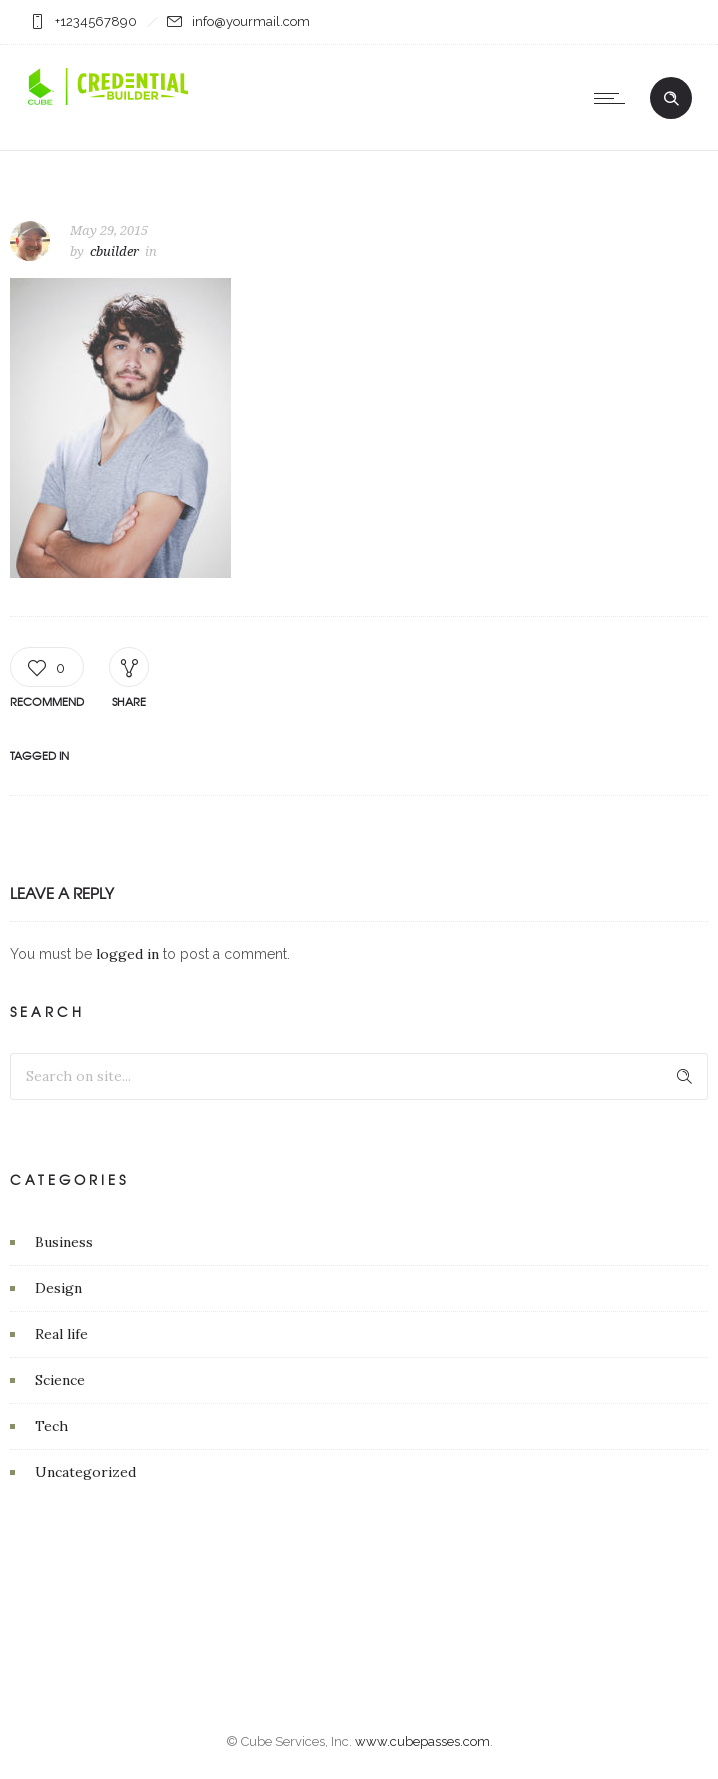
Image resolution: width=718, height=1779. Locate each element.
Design (58, 1288)
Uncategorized (85, 1472)
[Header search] (671, 99)
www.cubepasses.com (422, 1741)
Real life (61, 1334)
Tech (51, 1426)
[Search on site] (359, 1076)
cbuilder (114, 251)
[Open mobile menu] (614, 98)
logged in (127, 954)
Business (64, 1242)
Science (60, 1380)
